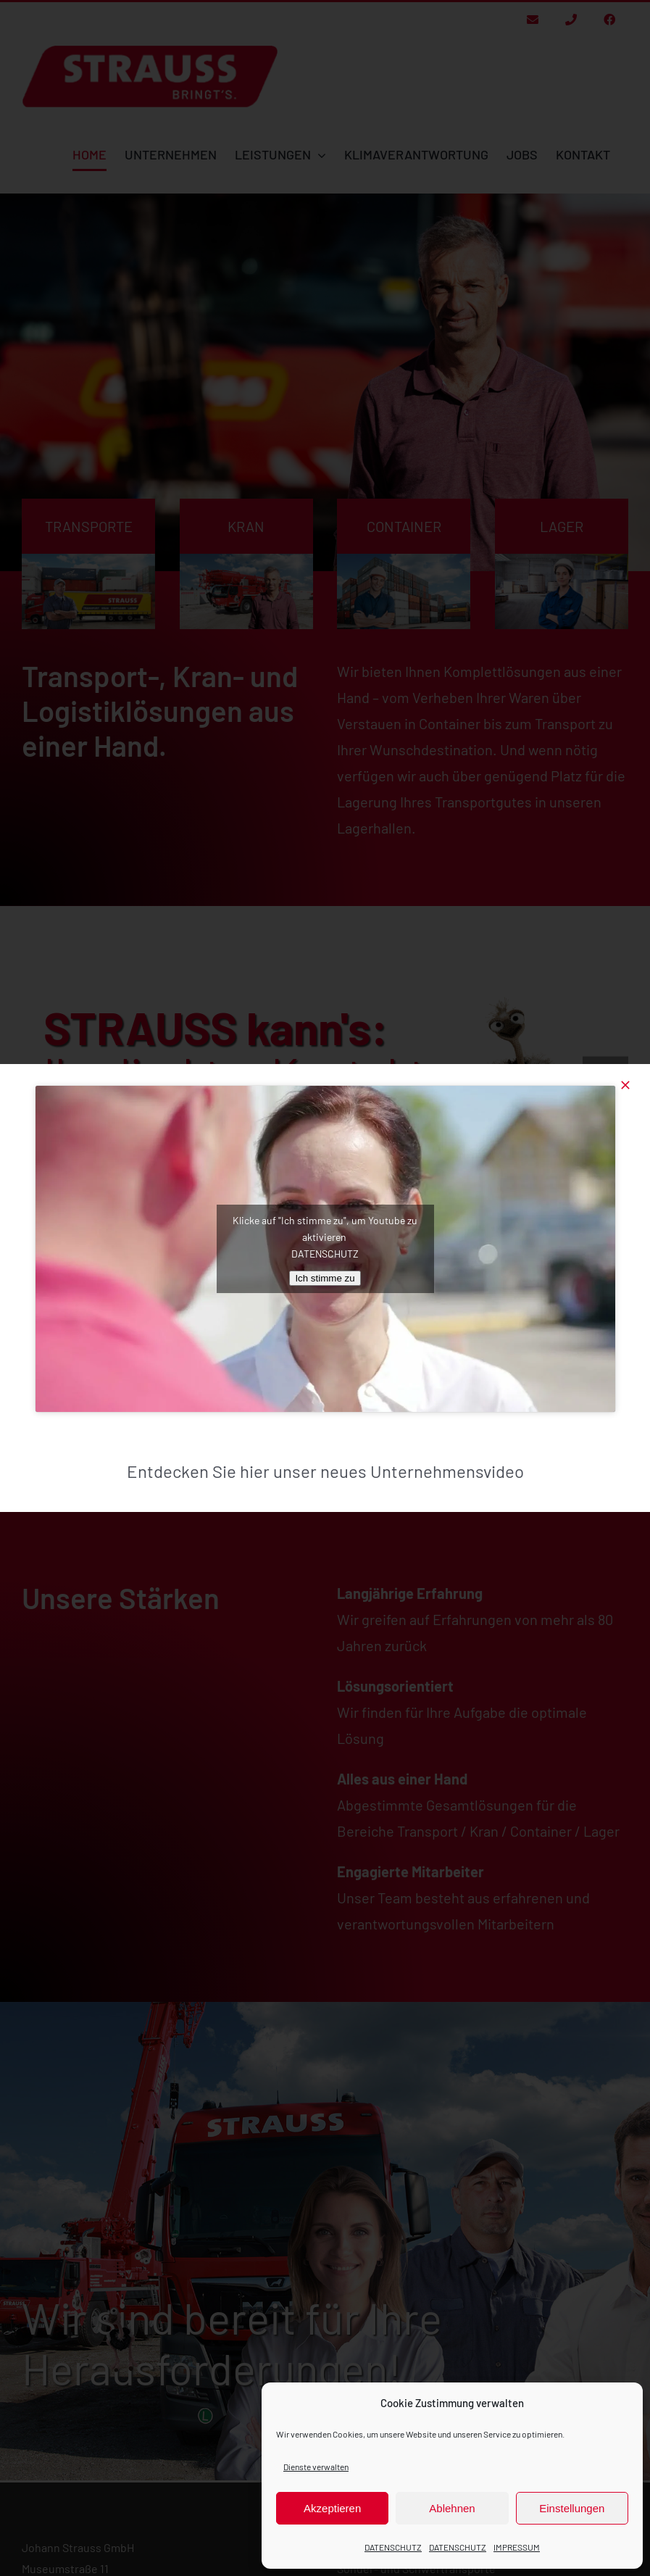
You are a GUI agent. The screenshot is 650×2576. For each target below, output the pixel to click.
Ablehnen (452, 2508)
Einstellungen (571, 2508)
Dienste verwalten (316, 2466)
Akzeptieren (332, 2508)
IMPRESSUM (516, 2547)
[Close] (625, 1085)
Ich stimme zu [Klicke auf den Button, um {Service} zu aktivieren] (324, 1278)
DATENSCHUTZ (393, 2547)
